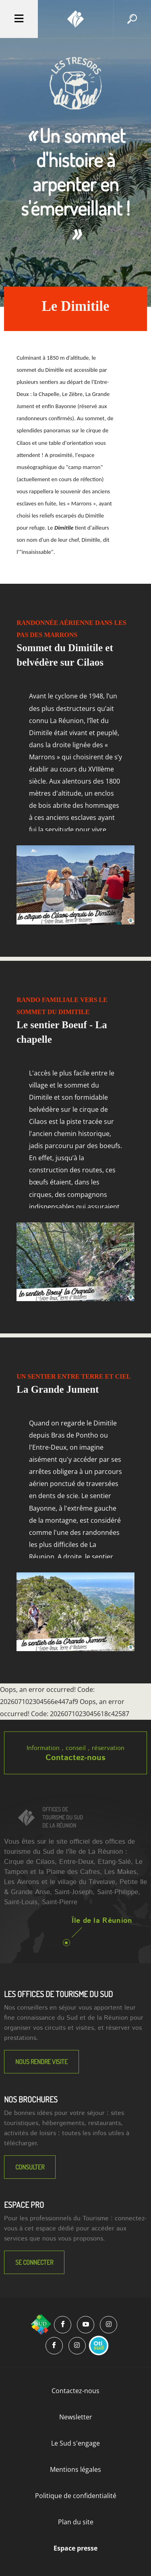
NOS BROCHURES (31, 2099)
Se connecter (34, 2262)
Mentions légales (75, 2469)
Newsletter (75, 2417)
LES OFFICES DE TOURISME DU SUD (58, 1994)
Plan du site (75, 2521)
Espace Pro (24, 2204)
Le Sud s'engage (75, 2443)
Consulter (29, 2167)
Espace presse (75, 2548)
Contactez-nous (75, 1758)
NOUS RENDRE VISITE (41, 2062)
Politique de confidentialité (75, 2495)
